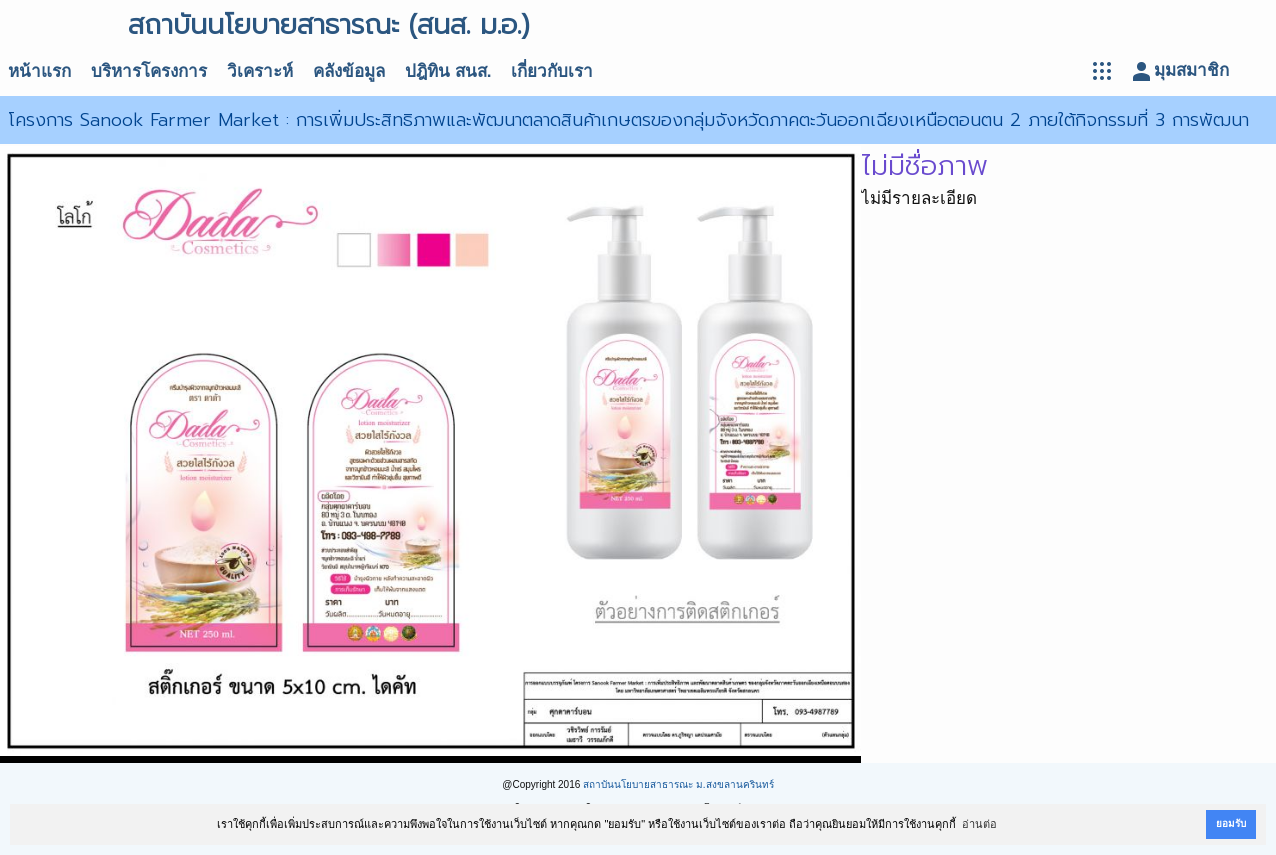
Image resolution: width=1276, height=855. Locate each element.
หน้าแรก (39, 71)
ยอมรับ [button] (1231, 823)
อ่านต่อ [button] (979, 824)
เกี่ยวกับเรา (552, 71)
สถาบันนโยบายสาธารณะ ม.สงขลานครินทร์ (678, 784)
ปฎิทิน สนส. (448, 71)
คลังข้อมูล (349, 71)
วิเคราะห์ (260, 71)
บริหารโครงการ (149, 71)
